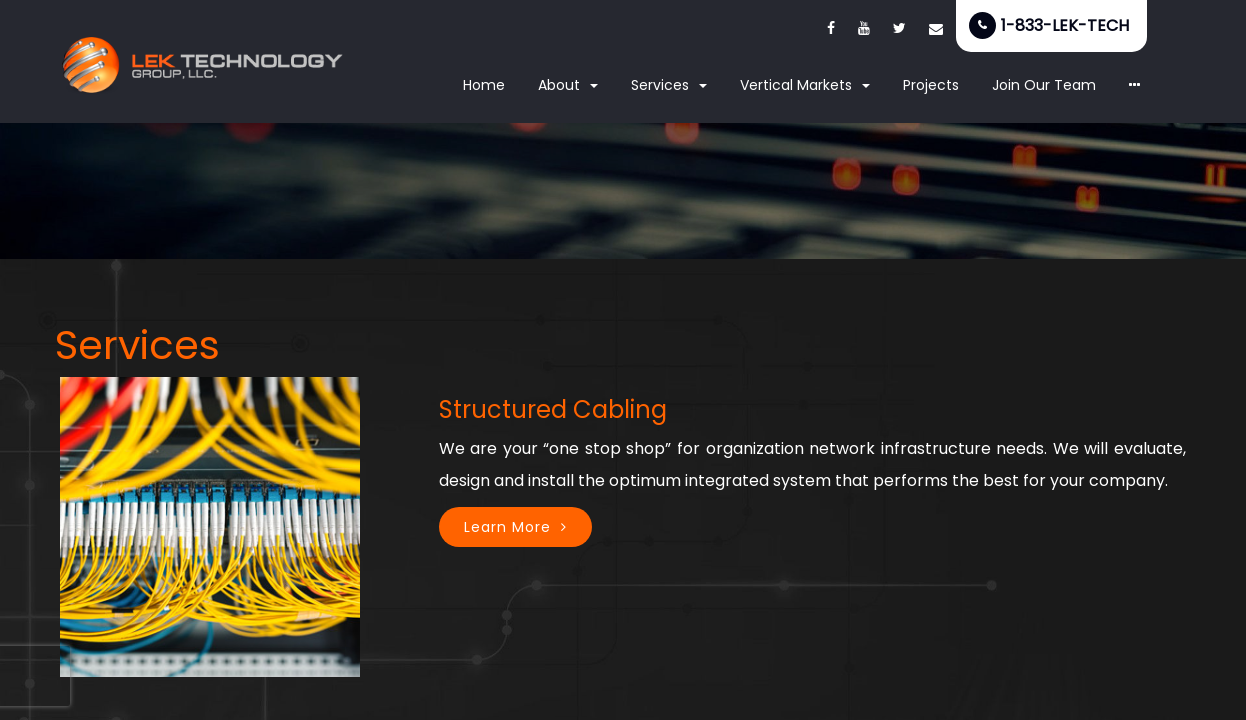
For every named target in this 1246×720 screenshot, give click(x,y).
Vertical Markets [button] (805, 85)
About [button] (568, 85)
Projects (931, 85)
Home (484, 85)
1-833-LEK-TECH (1065, 25)
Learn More (507, 527)
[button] (1135, 86)
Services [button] (669, 85)
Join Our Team (1044, 85)
